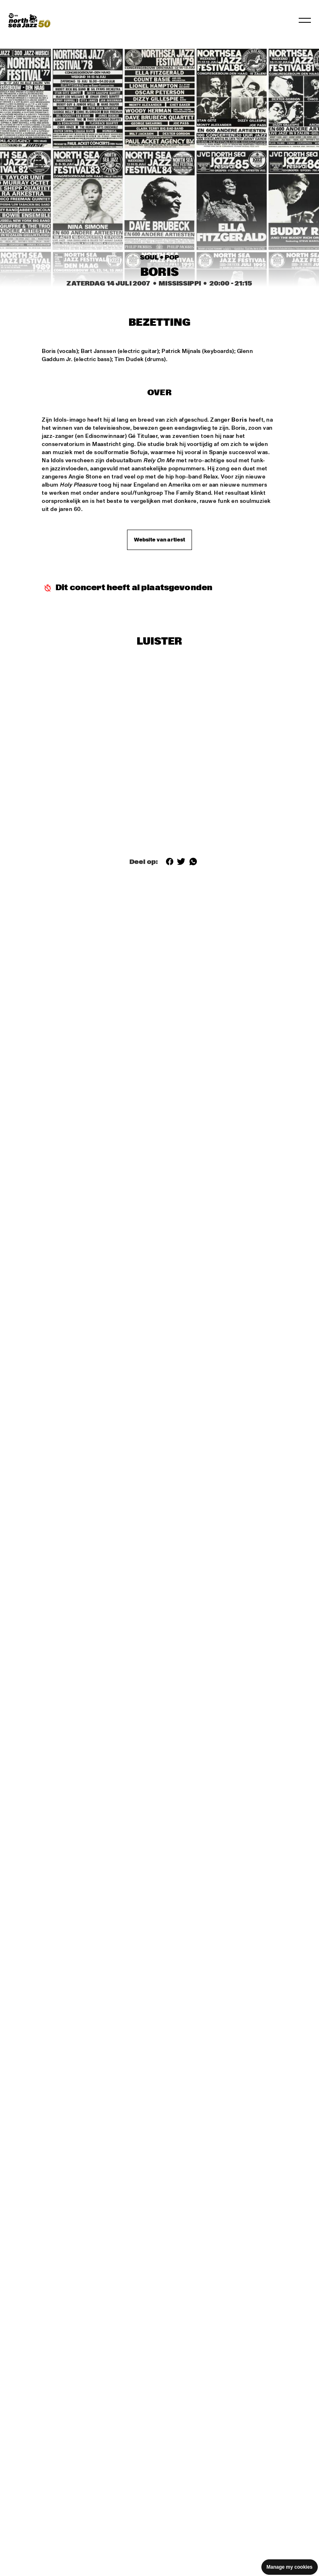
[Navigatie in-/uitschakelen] (305, 20)
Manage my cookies (290, 2567)
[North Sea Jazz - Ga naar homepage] (29, 20)
